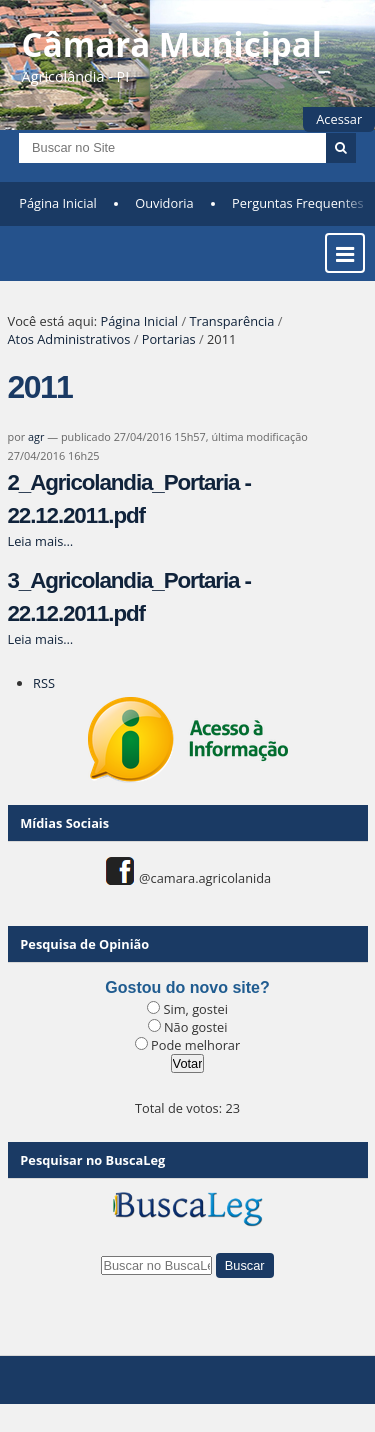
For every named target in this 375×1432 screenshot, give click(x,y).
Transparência (231, 321)
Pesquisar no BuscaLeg (92, 1160)
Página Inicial (58, 203)
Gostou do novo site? (187, 987)
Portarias (169, 339)
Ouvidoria (164, 203)
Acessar (339, 119)
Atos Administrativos (69, 339)
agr (36, 436)
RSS (44, 683)
